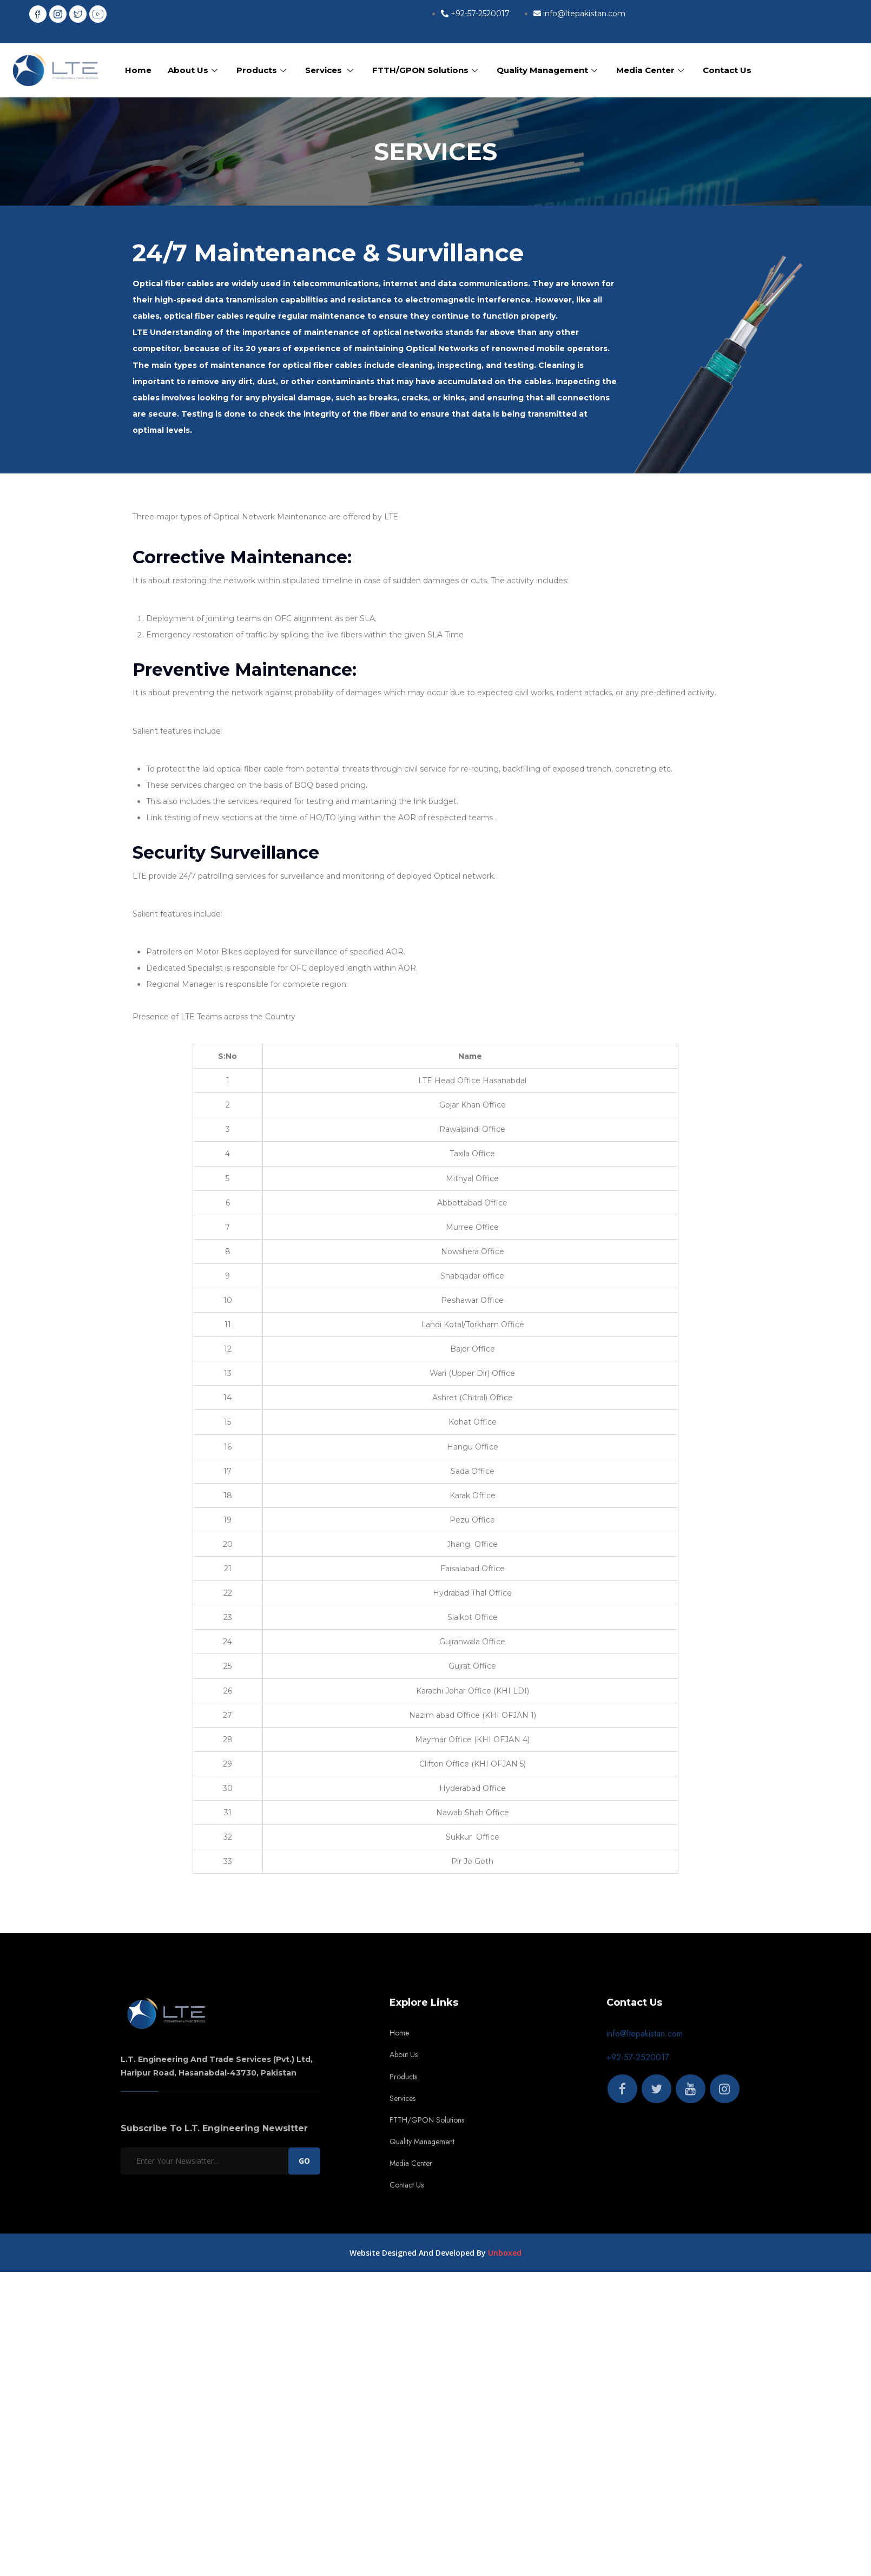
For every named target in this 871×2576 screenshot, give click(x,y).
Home (138, 70)
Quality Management (548, 70)
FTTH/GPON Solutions (426, 70)
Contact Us (727, 70)
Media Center (651, 70)
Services (330, 70)
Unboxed (505, 2253)
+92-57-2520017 (637, 2057)
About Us (194, 70)
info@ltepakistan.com (644, 2033)
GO (304, 2161)
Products (262, 70)
